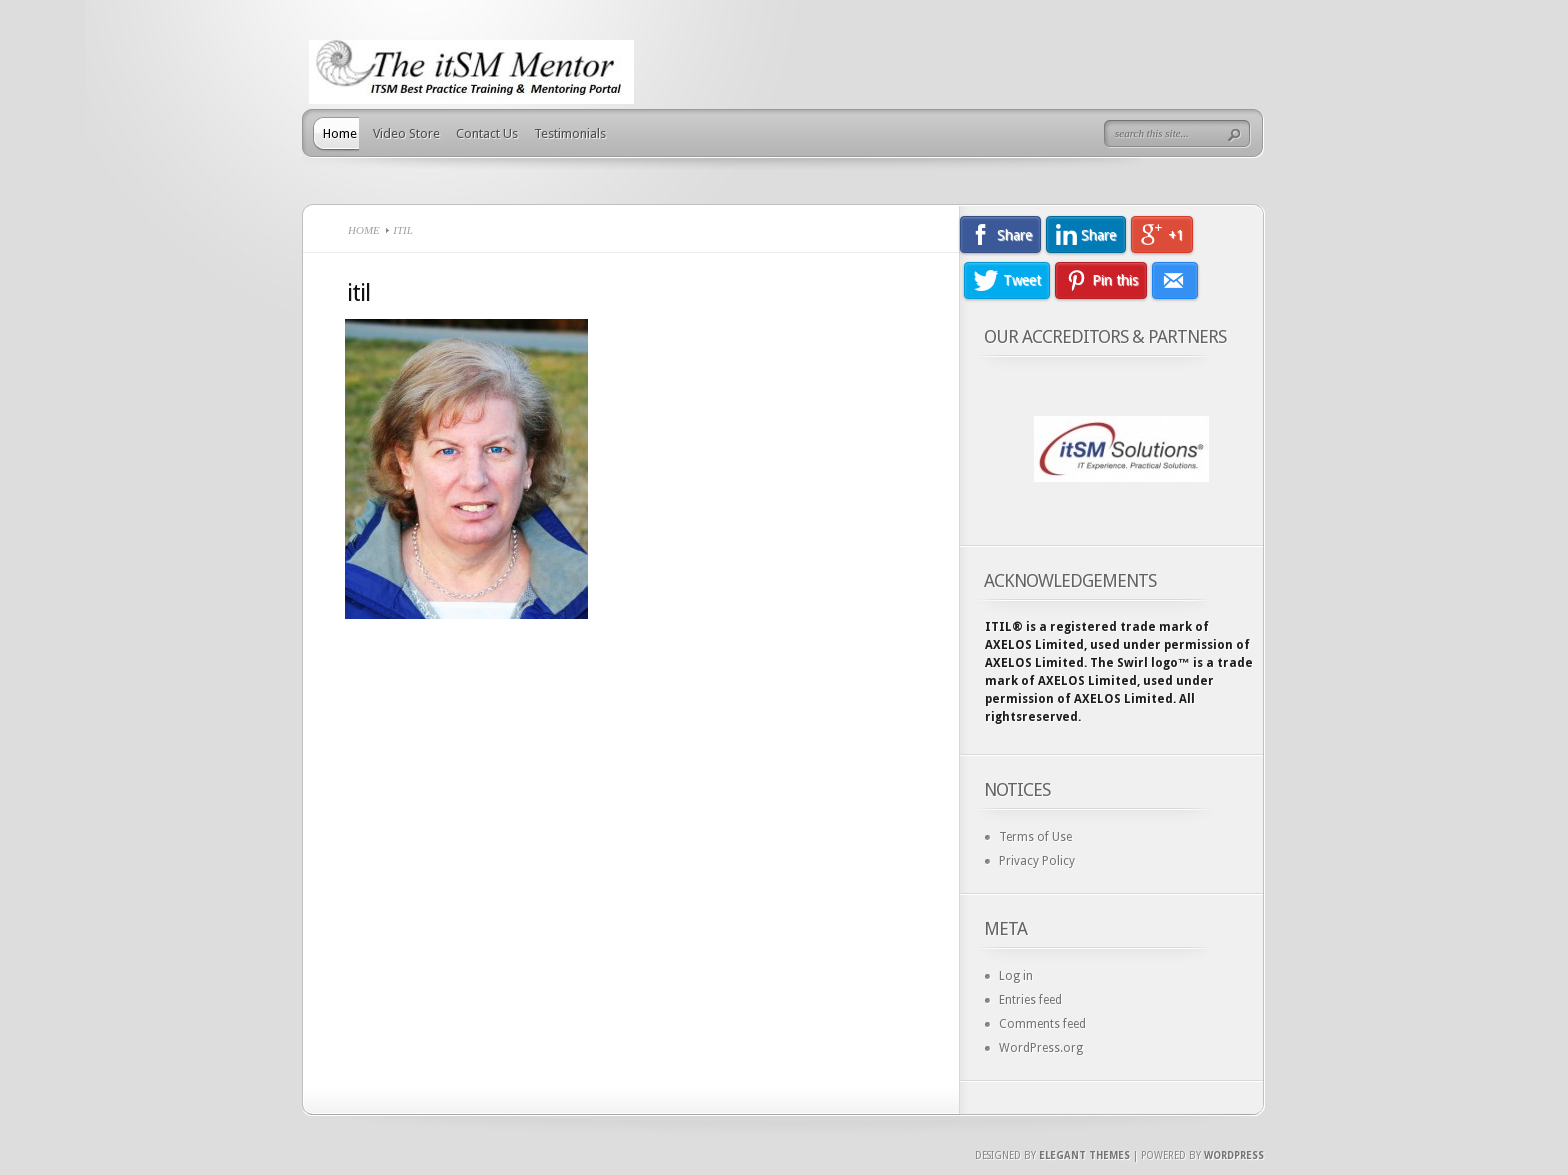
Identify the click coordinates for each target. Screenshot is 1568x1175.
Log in (1016, 976)
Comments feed (1042, 1024)
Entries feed (1030, 1000)
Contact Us (487, 133)
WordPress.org (1041, 1048)
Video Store (406, 133)
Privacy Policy (1037, 861)
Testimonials (570, 133)
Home (340, 133)
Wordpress (1234, 1155)
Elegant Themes (1084, 1155)
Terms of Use (1035, 837)
